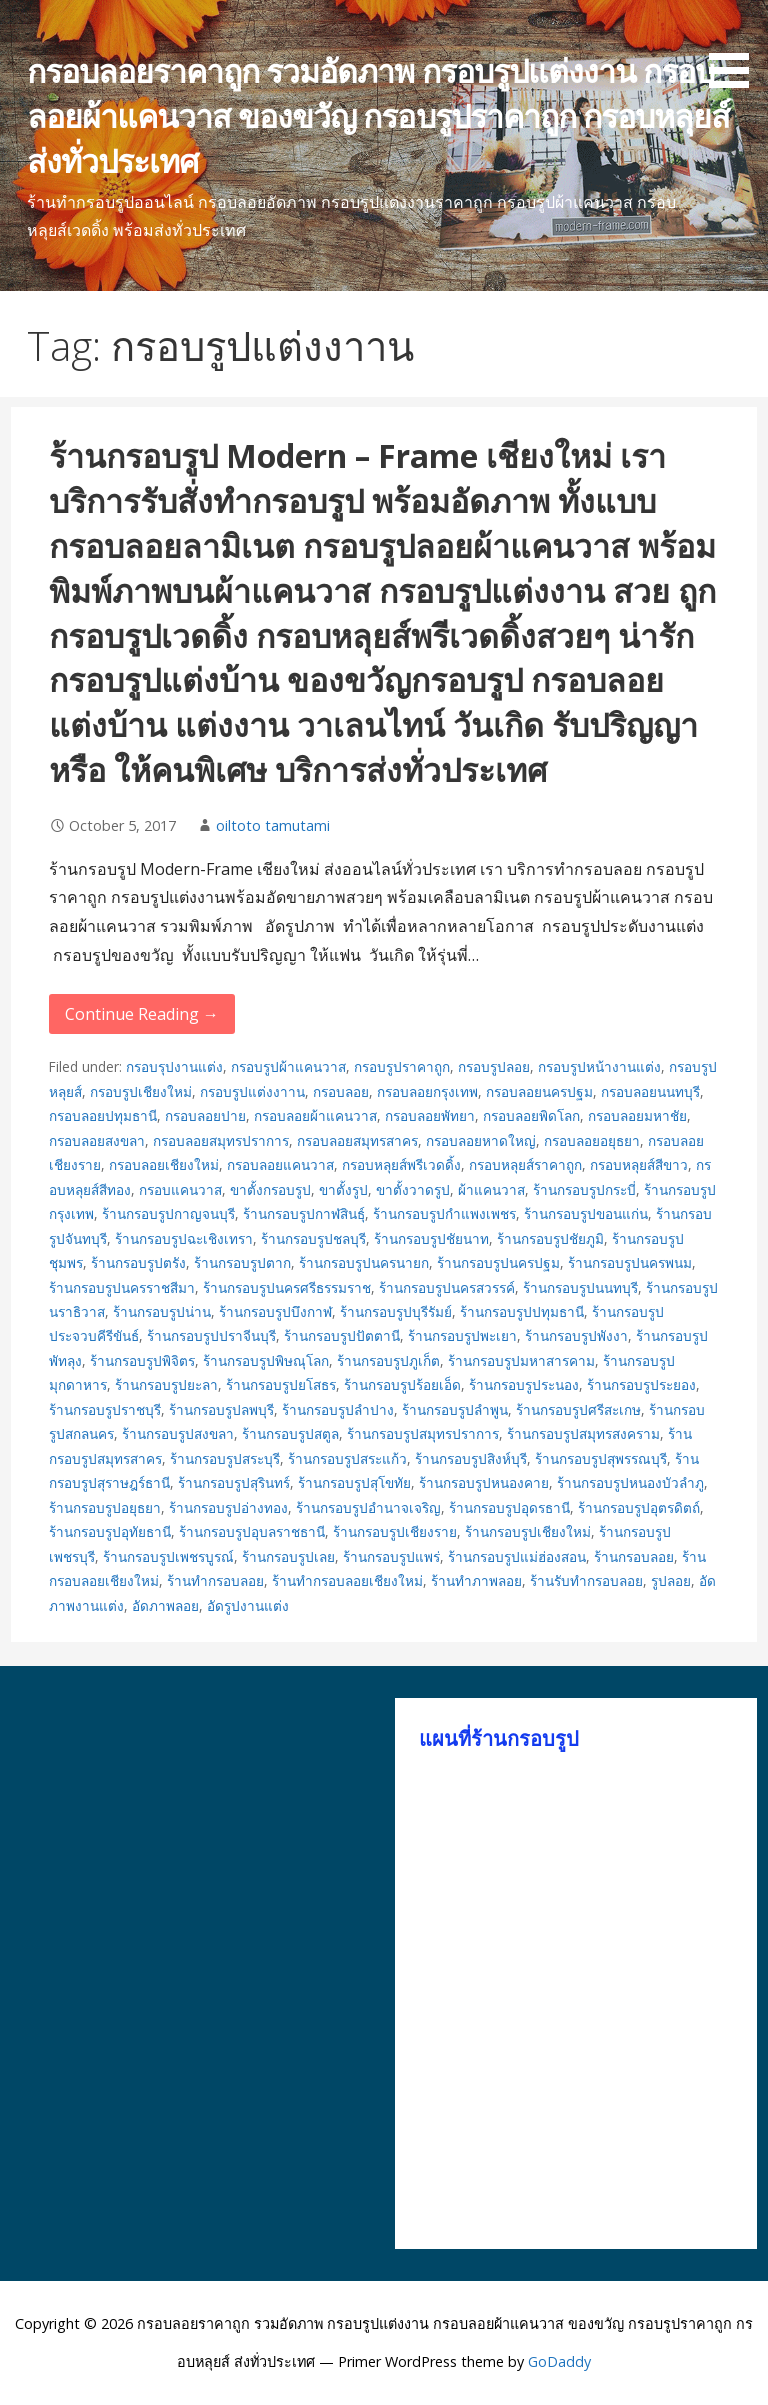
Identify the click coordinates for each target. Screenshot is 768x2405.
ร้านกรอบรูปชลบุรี (313, 1238)
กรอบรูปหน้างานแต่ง (599, 1066)
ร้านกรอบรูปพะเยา (462, 1335)
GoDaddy (559, 2361)
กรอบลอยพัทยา (430, 1115)
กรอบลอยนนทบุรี (650, 1091)
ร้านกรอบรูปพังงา (576, 1335)
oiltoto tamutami (273, 825)
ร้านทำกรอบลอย (215, 1580)
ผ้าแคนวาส (491, 1189)
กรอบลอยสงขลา (97, 1140)
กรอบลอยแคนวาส (280, 1164)
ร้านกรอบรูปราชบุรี (105, 1409)
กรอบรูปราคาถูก (402, 1066)
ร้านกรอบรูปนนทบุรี (580, 1287)
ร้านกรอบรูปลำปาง (338, 1409)
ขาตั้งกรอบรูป (270, 1189)
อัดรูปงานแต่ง (248, 1605)
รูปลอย (671, 1580)
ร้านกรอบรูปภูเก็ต (388, 1360)
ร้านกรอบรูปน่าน (162, 1311)
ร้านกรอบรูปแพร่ (391, 1556)
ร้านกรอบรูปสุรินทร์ (234, 1482)
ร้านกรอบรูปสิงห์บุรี (471, 1458)
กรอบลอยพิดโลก (531, 1115)
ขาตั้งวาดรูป (413, 1189)
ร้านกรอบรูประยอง (641, 1384)
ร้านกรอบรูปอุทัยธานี (110, 1531)
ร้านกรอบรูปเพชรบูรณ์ (168, 1556)
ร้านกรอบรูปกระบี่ (584, 1189)
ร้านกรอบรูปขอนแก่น (586, 1213)
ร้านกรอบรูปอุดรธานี (509, 1507)
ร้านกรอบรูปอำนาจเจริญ (368, 1507)
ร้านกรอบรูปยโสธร (281, 1384)
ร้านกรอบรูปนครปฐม (498, 1262)
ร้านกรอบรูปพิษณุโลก (266, 1360)
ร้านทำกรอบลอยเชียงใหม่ (347, 1580)
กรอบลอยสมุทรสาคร (357, 1140)
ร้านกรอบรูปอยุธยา (105, 1507)
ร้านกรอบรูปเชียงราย (395, 1531)
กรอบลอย (341, 1091)
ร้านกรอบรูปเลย (288, 1556)
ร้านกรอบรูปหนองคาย (484, 1482)
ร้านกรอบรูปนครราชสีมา (122, 1287)
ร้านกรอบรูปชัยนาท (431, 1238)
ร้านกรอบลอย (634, 1556)
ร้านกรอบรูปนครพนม (630, 1262)
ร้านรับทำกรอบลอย (586, 1580)
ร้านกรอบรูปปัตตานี (342, 1335)
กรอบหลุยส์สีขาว (639, 1164)
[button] (736, 47)
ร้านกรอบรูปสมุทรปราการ (423, 1433)
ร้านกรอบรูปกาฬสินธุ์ (304, 1213)
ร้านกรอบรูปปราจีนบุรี (211, 1335)
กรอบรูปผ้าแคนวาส (288, 1066)
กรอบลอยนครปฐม (539, 1091)
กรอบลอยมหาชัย (637, 1115)
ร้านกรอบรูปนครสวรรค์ (447, 1287)
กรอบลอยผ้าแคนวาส (315, 1115)
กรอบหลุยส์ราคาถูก (525, 1164)
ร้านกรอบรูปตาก (242, 1262)
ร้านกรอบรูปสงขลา (178, 1433)
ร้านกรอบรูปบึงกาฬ (275, 1311)
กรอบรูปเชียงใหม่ (141, 1091)
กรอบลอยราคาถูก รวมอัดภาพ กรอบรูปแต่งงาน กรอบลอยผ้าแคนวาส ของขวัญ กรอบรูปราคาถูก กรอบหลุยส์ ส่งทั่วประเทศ (379, 115)
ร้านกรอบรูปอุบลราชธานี (252, 1531)
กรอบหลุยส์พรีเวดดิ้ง (401, 1164)
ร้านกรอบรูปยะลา (166, 1384)
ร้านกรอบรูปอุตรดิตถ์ (639, 1507)
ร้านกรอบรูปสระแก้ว (347, 1458)
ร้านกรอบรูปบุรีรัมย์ (396, 1311)
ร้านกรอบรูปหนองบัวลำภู (630, 1482)
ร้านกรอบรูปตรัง (138, 1262)
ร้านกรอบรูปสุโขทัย (354, 1482)
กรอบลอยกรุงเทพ (427, 1091)
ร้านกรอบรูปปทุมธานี (522, 1311)
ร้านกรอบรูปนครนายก (364, 1262)
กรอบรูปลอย (494, 1066)
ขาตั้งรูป (343, 1189)
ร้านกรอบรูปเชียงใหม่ (528, 1531)
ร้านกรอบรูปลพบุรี (221, 1409)
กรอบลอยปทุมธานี (103, 1115)
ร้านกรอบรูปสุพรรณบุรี (601, 1458)
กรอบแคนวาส (180, 1189)
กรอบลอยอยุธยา (592, 1140)
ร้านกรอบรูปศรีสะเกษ (578, 1409)
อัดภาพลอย (165, 1605)
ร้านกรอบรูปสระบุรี (225, 1458)
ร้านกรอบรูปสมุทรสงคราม (583, 1433)
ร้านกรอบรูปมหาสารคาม (521, 1360)
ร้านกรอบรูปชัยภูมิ (550, 1238)
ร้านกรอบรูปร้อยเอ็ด (402, 1384)
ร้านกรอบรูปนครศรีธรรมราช (287, 1287)
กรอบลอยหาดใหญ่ (481, 1140)
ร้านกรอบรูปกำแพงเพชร (444, 1213)
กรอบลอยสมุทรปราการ (221, 1140)
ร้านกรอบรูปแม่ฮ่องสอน (517, 1556)
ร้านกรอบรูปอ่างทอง (228, 1507)
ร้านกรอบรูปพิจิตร (142, 1360)
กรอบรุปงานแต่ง (174, 1066)
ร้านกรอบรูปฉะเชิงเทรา (184, 1238)
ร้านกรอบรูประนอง (524, 1384)
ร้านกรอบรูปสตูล (290, 1433)
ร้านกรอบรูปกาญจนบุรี (168, 1213)
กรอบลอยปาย (205, 1115)
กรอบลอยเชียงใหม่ (164, 1164)
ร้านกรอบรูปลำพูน (455, 1409)
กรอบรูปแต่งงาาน (252, 1091)
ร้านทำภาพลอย (476, 1580)
